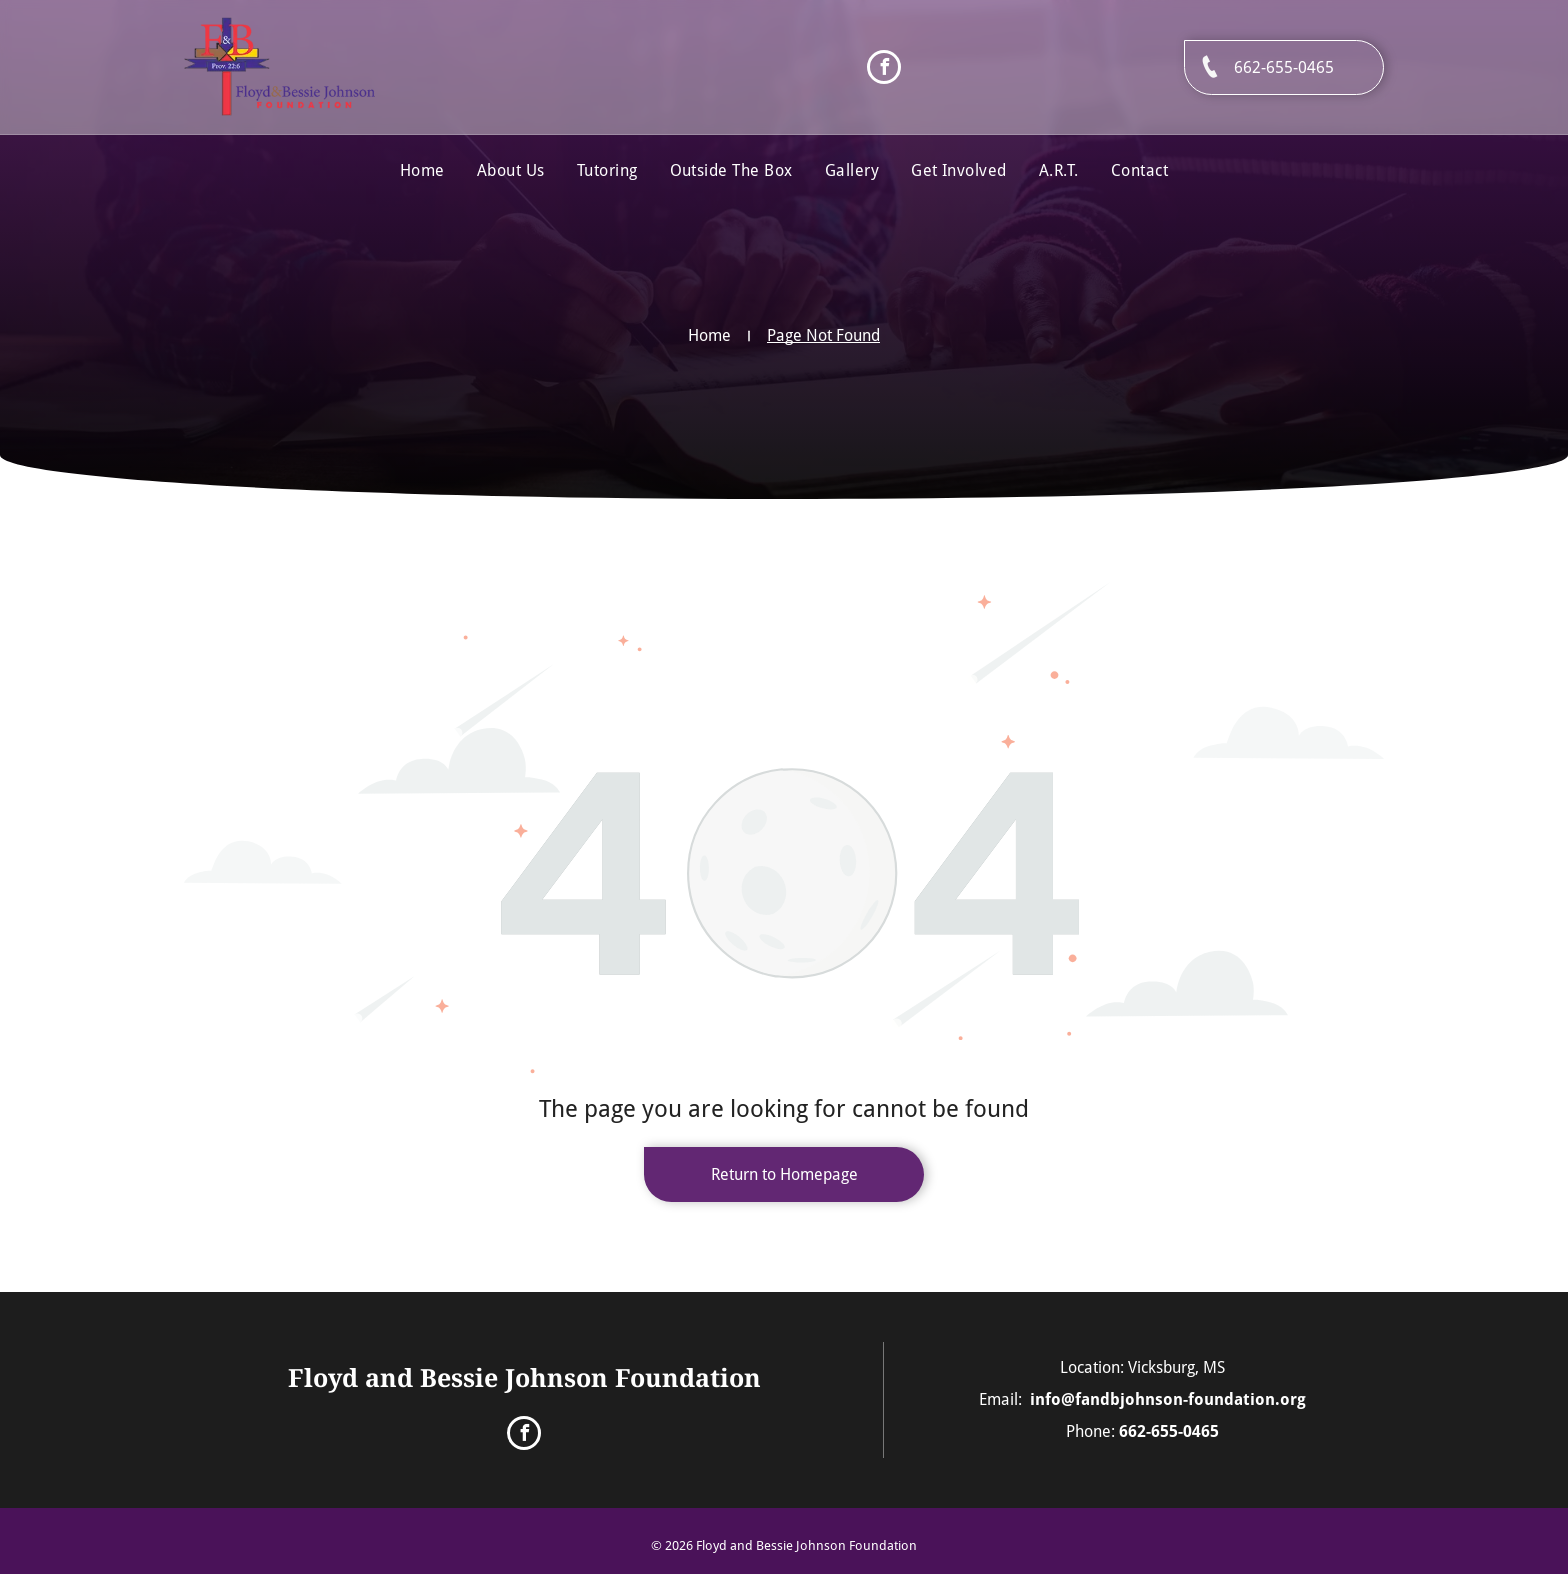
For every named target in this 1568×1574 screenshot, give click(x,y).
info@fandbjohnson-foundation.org (1168, 1399)
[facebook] (884, 69)
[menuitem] (422, 171)
